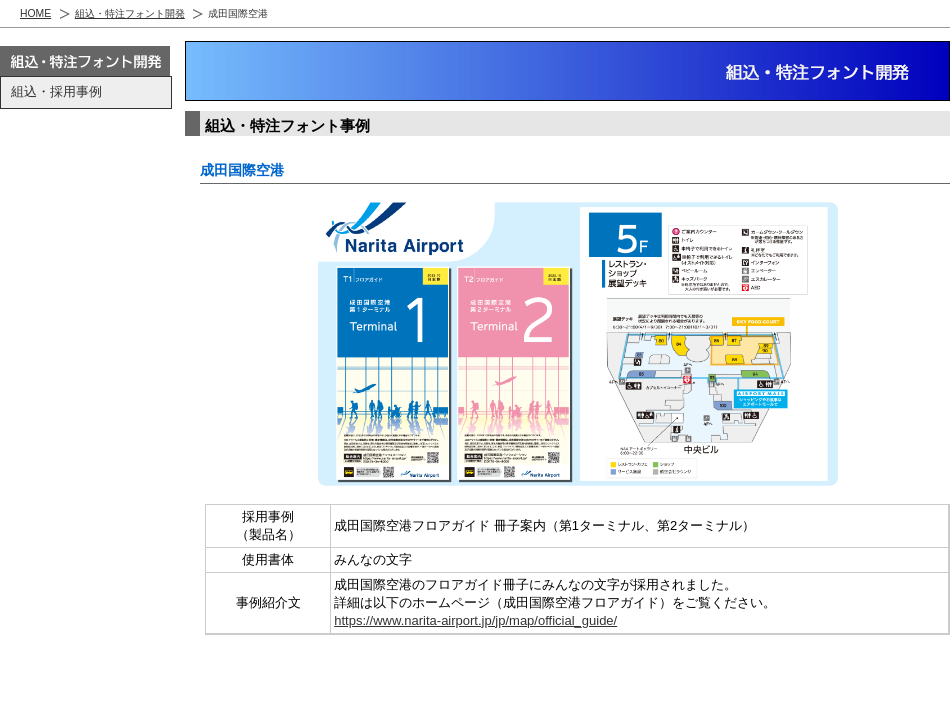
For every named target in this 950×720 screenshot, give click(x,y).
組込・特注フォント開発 (130, 13)
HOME (35, 13)
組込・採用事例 (56, 91)
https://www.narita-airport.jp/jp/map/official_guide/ (475, 620)
